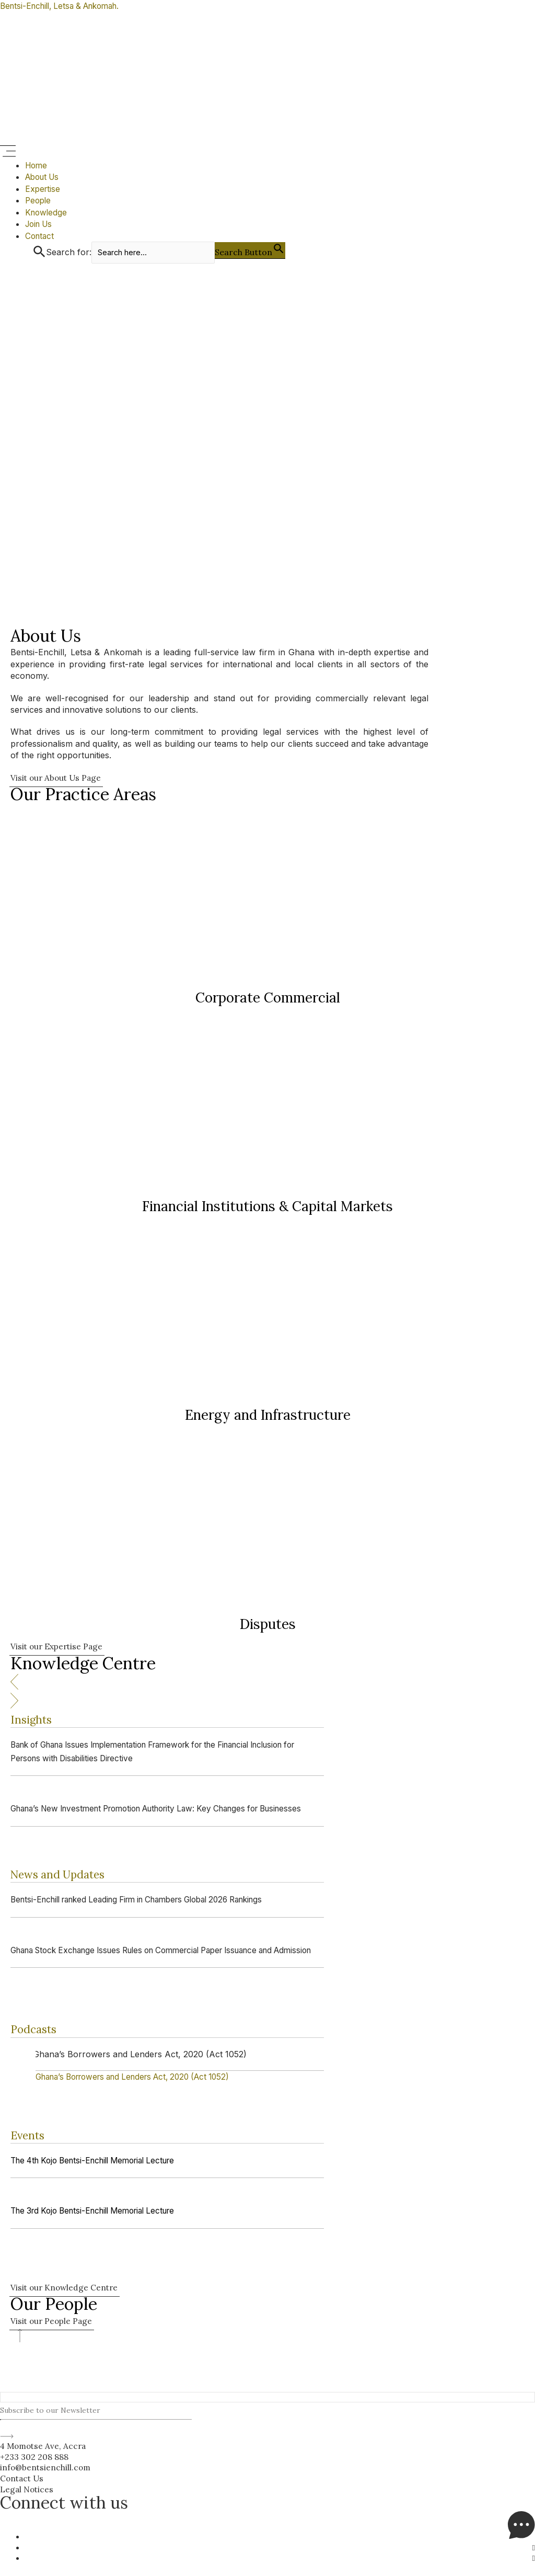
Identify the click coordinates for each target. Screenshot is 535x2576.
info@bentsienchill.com (46, 2466)
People (39, 200)
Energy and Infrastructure (268, 1416)
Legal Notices (27, 2488)
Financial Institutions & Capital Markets (267, 1207)
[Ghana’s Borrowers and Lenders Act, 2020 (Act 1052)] (142, 2078)
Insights (33, 1721)
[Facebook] (533, 2557)
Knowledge (47, 212)
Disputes (268, 1625)
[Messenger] (521, 2536)
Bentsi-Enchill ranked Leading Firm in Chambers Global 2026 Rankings (150, 1901)
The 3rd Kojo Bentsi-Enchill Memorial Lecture (100, 2212)
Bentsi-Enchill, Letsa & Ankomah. (65, 6)
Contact (40, 235)
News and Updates (64, 1875)
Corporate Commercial (267, 999)
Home (37, 165)
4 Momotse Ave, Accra (45, 2445)
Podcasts (36, 2030)
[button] (267, 152)
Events (30, 2136)
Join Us (40, 224)
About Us (44, 177)
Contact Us (23, 2477)
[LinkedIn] (533, 2546)
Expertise (43, 189)
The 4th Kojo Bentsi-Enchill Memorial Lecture (100, 2162)
